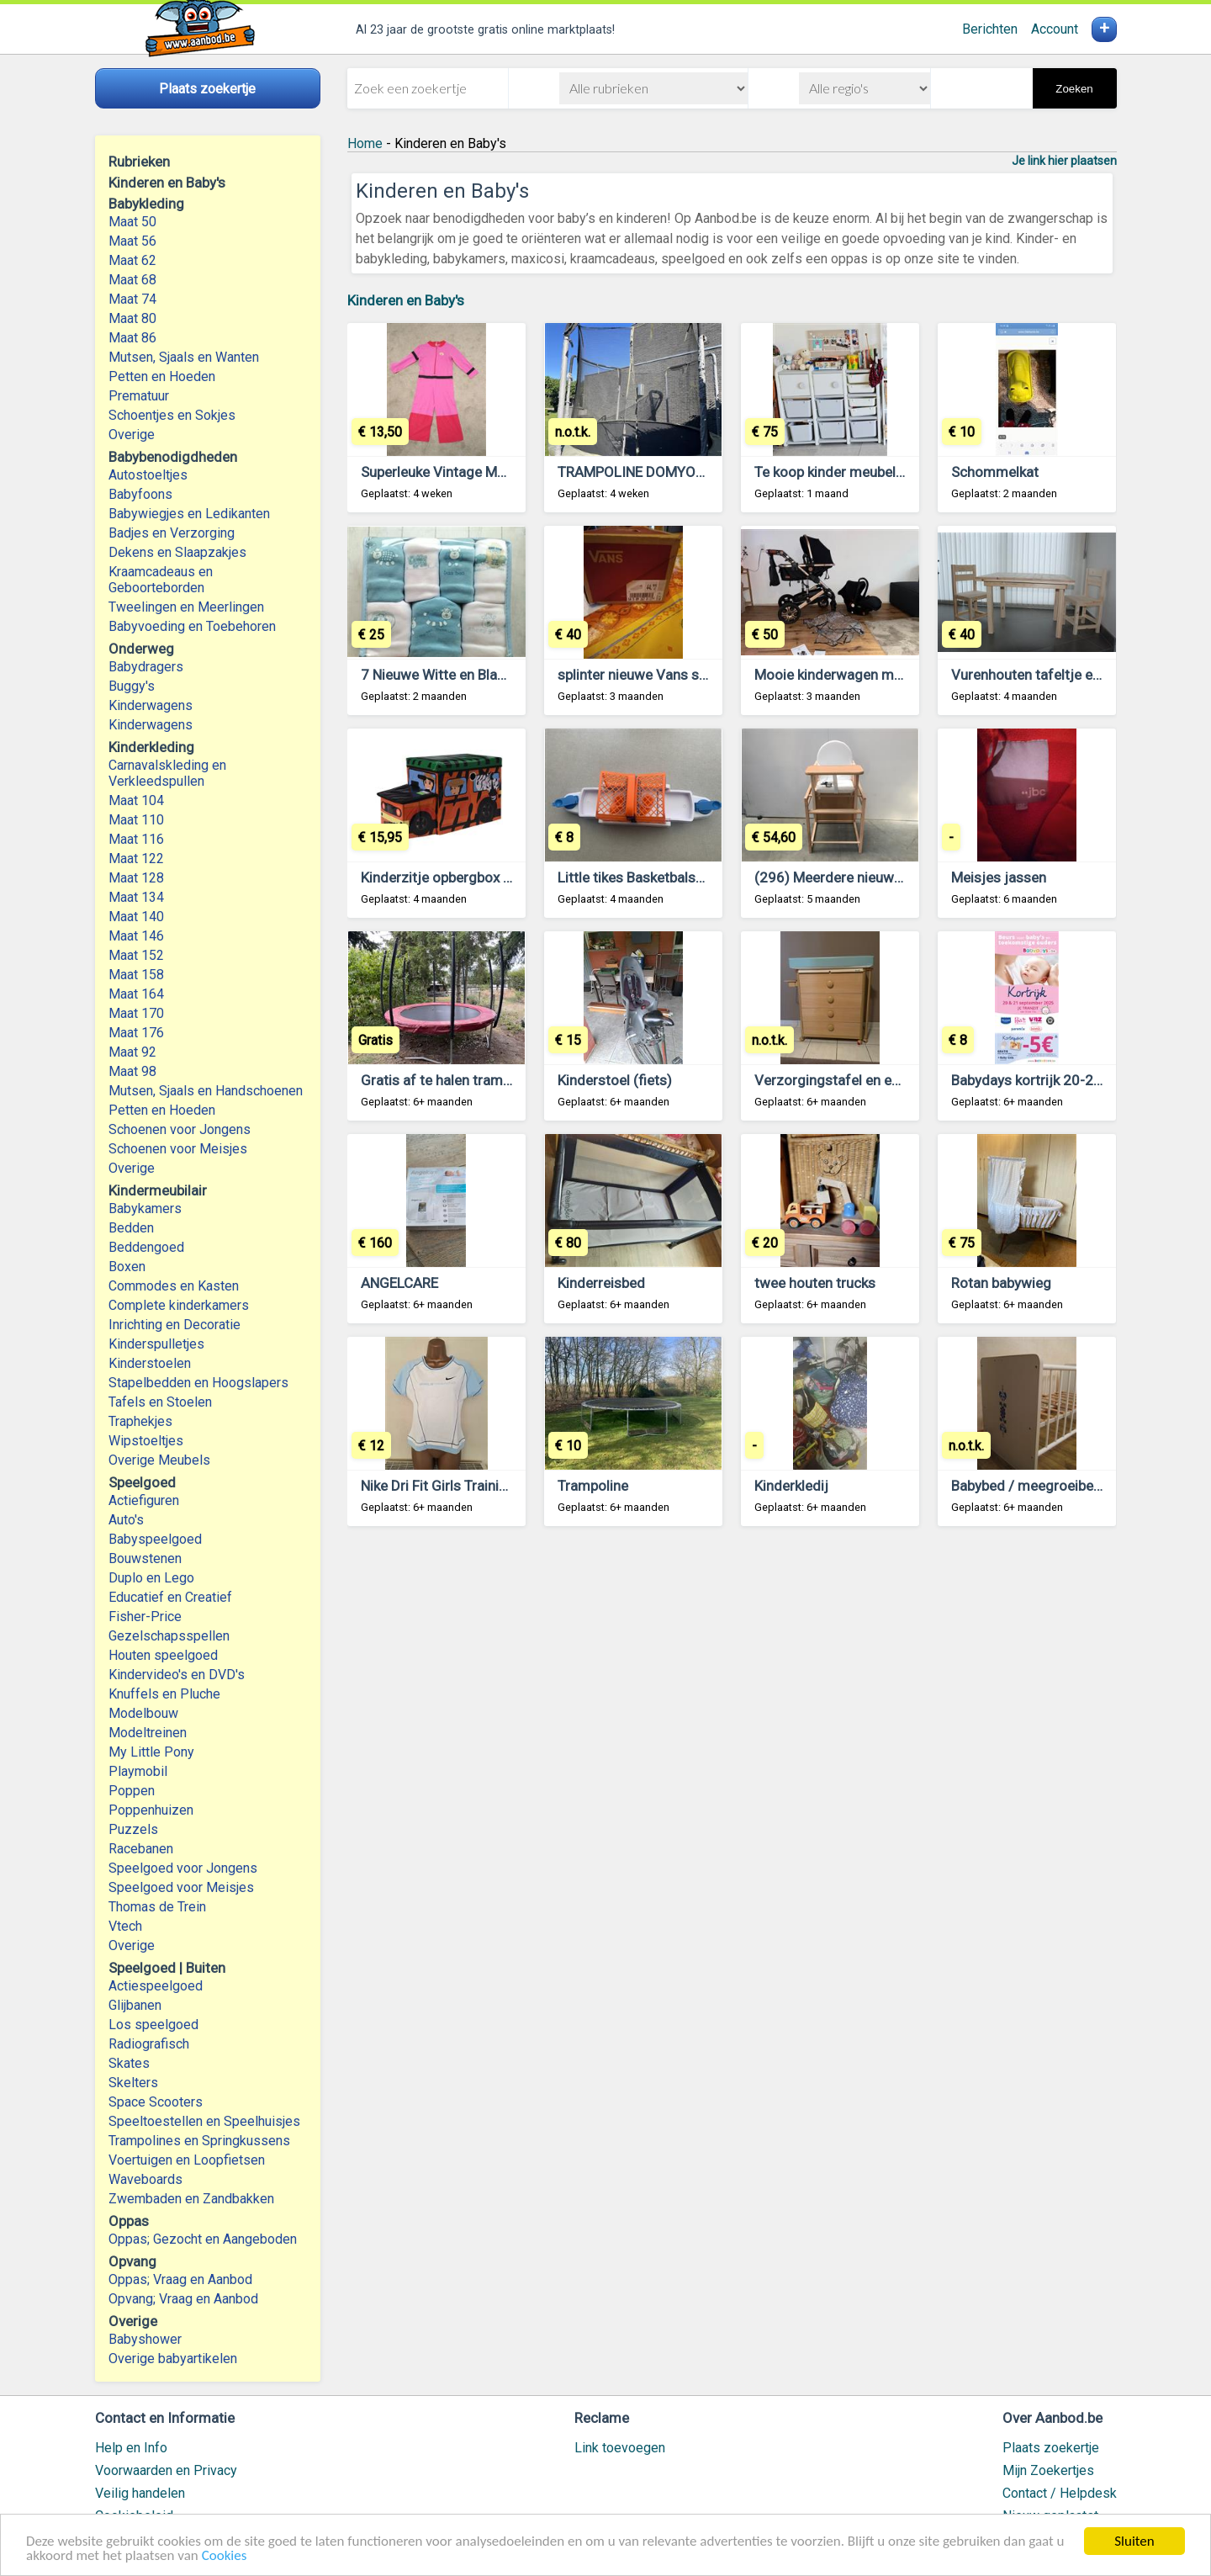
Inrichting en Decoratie (174, 1325)
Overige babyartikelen (172, 2359)
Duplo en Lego (151, 1578)
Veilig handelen (140, 2493)
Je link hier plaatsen (1064, 160)
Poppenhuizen (150, 1810)
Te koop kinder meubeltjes (837, 472)
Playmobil (137, 1771)
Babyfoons (140, 494)
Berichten (990, 29)
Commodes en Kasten (173, 1286)
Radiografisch (148, 2044)
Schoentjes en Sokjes (171, 415)
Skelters (133, 2083)
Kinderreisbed (601, 1283)
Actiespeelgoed (155, 1986)
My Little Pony (151, 1752)
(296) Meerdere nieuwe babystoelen (867, 877)
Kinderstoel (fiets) (615, 1080)
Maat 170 (136, 1013)
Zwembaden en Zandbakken (191, 2199)
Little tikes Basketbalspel (636, 877)
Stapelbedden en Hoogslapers (198, 1383)
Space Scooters (155, 2102)
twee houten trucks (814, 1283)
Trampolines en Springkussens (199, 2141)
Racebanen (140, 1849)
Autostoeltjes (148, 475)
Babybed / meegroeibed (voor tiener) (1067, 1485)
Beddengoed (146, 1247)
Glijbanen (134, 2005)
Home (365, 143)
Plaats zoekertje (1050, 2448)
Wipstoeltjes (145, 1441)
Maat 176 (136, 1033)
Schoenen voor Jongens (179, 1129)
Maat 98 (132, 1071)
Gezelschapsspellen (169, 1636)
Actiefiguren (143, 1500)
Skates (129, 2063)
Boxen (126, 1267)
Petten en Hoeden (161, 376)
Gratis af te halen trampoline (451, 1080)
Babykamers (145, 1208)
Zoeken (1073, 88)
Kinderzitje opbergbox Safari (451, 877)
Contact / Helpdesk (1059, 2493)
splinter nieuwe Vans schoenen (655, 674)
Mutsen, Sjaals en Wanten (183, 357)
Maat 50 (132, 222)
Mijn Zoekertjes (1048, 2470)
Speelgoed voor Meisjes (181, 1887)
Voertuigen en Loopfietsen (186, 2160)
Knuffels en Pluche (164, 1694)
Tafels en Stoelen (160, 1402)
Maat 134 (136, 897)
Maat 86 (132, 338)
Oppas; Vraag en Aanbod (180, 2279)
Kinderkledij (791, 1485)
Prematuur (138, 396)
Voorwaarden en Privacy (166, 2470)
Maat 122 (136, 859)
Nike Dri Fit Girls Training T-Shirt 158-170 (489, 1485)
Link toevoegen (619, 2448)
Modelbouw (143, 1713)
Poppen (131, 1791)
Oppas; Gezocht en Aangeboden (202, 2239)
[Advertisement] (732, 1748)
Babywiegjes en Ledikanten (189, 514)
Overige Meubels (159, 1460)
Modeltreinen (147, 1733)
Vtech (125, 1926)
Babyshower (145, 2339)
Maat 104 (136, 800)
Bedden (131, 1228)
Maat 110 (136, 820)
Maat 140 (136, 917)
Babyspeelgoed (155, 1539)
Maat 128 (136, 878)
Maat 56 (132, 241)
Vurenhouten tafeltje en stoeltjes (1055, 674)
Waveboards (145, 2179)
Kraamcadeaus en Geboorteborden (160, 580)
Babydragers (145, 667)
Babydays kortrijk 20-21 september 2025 (1080, 1080)
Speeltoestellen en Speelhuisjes (204, 2121)
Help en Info (131, 2448)
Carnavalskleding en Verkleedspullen (167, 773)
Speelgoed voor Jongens (182, 1868)
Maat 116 (136, 839)
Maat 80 (132, 318)
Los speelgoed (153, 2025)
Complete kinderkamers (178, 1305)
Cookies (224, 2556)
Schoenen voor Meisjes (177, 1149)
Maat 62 (132, 260)
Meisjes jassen (998, 877)
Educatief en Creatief (170, 1597)
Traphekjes (140, 1421)
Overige (131, 435)
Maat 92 (132, 1052)
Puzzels (133, 1829)
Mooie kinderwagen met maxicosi (860, 674)
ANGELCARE (399, 1283)
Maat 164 (136, 994)
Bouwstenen (145, 1558)
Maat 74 (132, 299)
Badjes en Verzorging (171, 533)
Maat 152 (136, 955)
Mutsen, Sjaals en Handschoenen (205, 1091)
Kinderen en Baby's (405, 300)
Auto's (126, 1520)
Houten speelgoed (163, 1655)
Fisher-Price (145, 1617)
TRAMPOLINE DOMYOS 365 (645, 472)
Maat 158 (136, 975)
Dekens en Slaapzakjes (177, 552)
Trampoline (593, 1485)
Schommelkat (995, 472)
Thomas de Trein (157, 1907)
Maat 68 (132, 280)
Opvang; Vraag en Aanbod (183, 2299)
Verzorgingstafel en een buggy (851, 1080)
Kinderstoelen (149, 1363)
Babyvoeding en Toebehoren (192, 626)
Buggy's (131, 686)
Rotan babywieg (1001, 1283)
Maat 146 (136, 936)
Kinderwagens (150, 705)
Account (1054, 29)
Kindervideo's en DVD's (176, 1675)
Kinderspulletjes (156, 1344)
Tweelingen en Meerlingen (186, 607)
